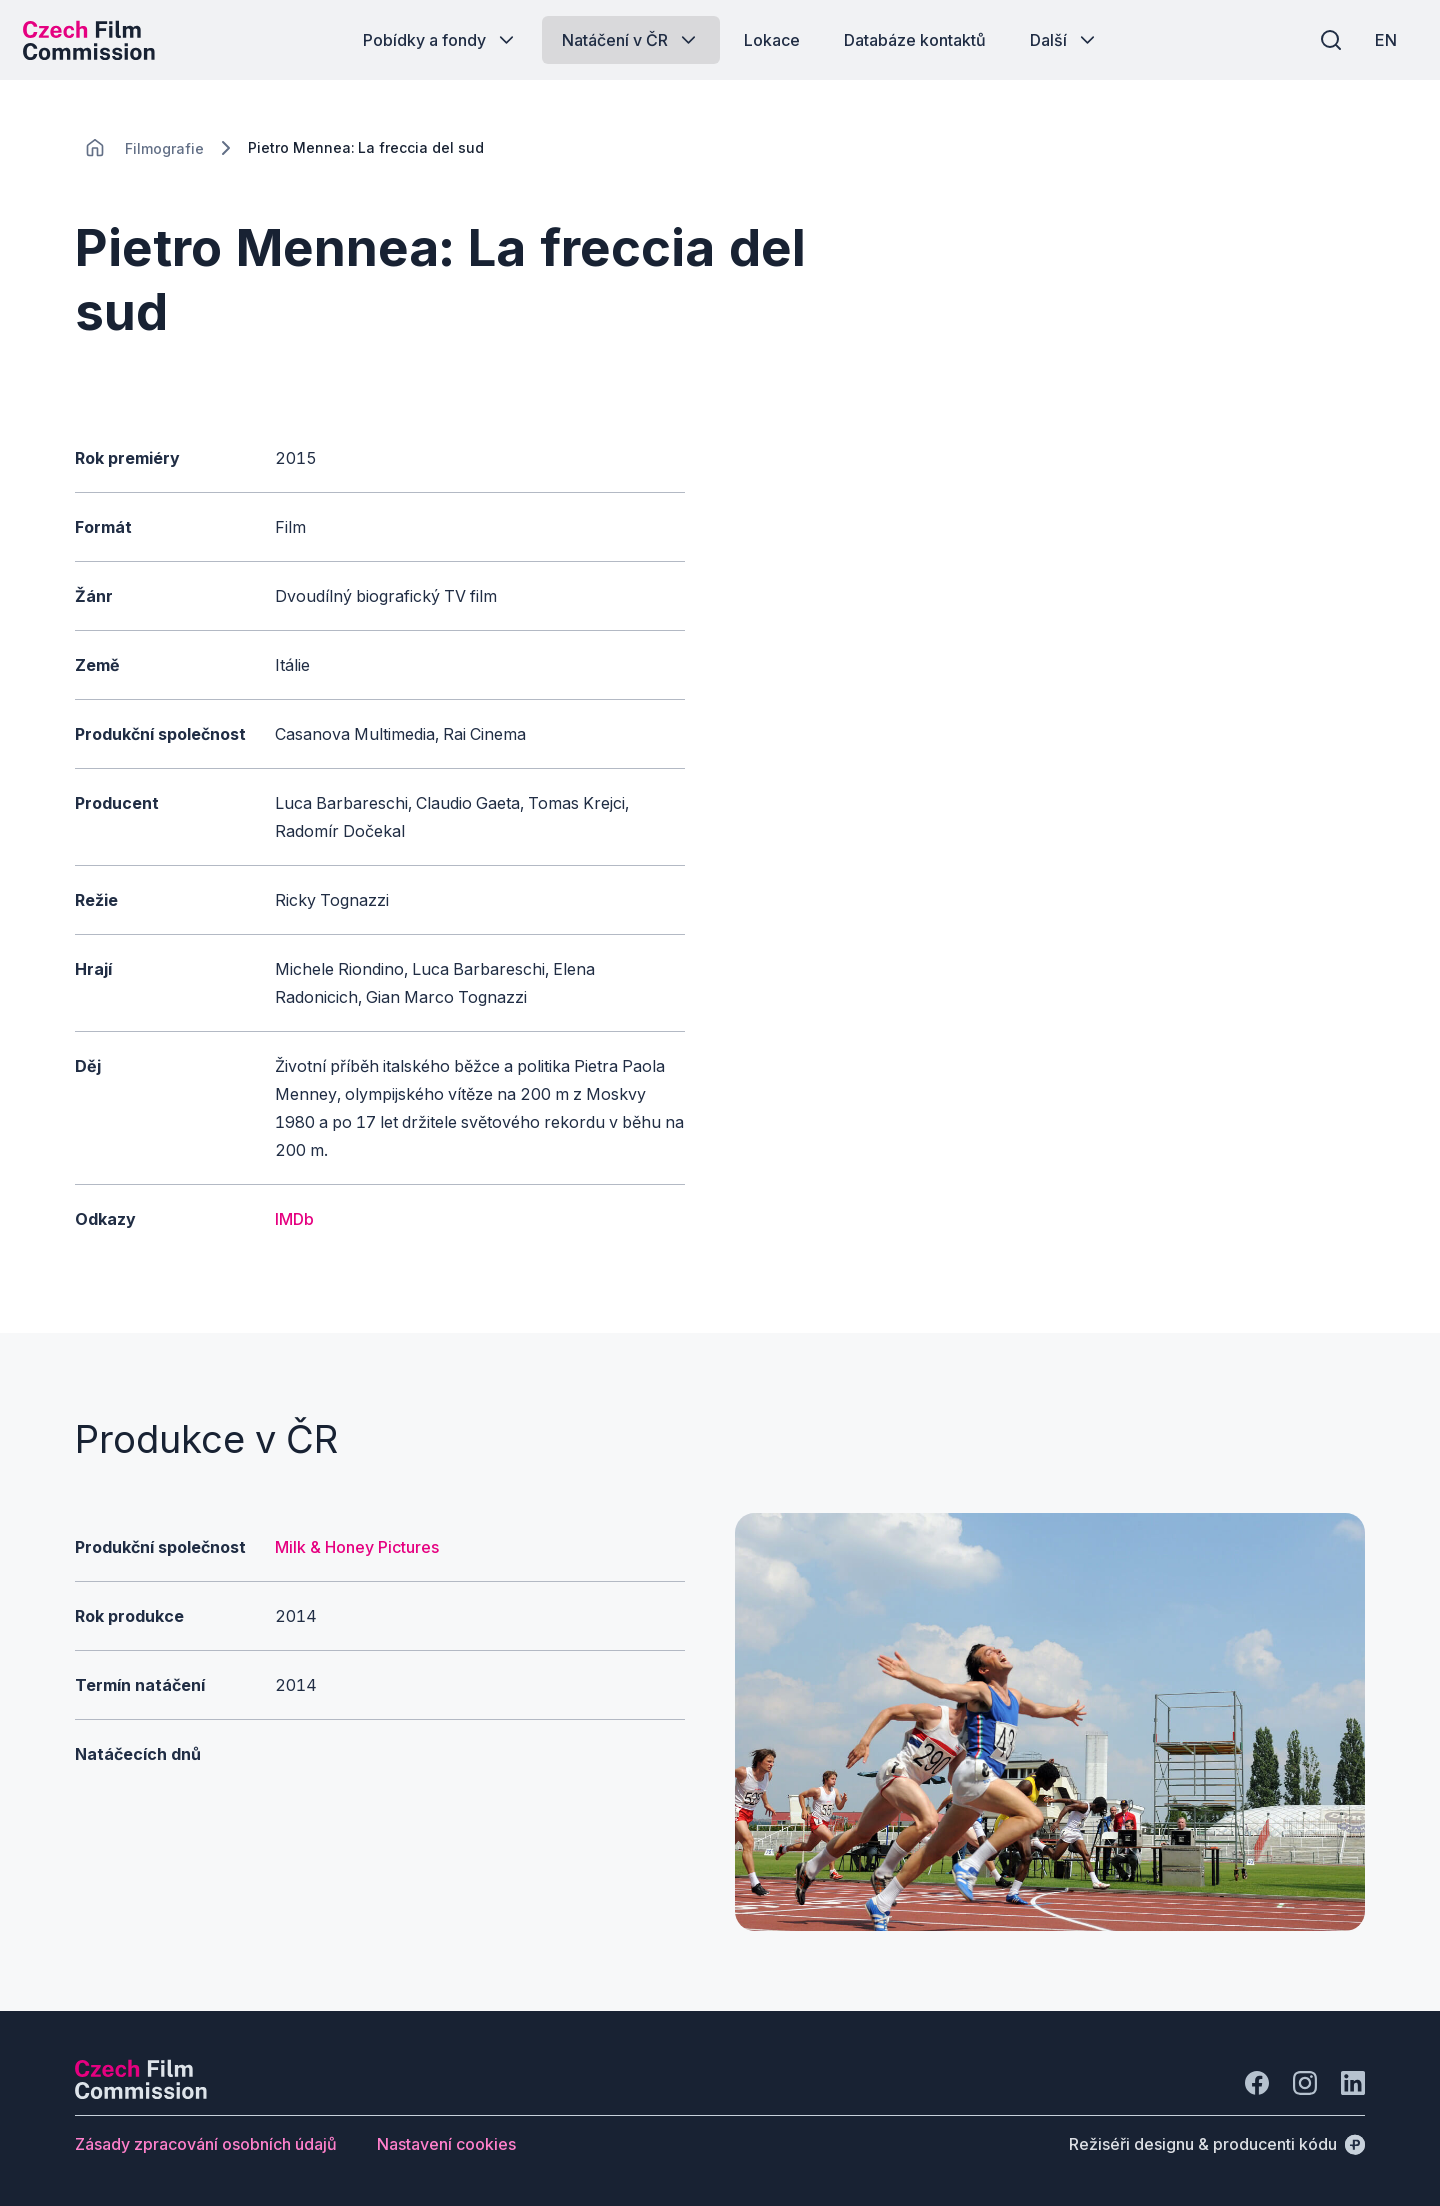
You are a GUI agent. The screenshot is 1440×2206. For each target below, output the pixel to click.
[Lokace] (164, 148)
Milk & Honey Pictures (357, 1547)
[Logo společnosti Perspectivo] (141, 2093)
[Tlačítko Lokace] (772, 40)
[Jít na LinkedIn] (1353, 2083)
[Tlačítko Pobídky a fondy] (440, 40)
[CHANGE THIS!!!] (95, 148)
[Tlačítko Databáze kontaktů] (915, 40)
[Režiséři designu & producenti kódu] (1217, 2144)
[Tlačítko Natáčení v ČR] (631, 40)
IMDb (294, 1219)
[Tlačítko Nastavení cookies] (446, 2144)
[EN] (1379, 40)
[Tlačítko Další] (1064, 40)
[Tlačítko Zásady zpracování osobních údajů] (206, 2144)
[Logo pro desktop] (96, 40)
